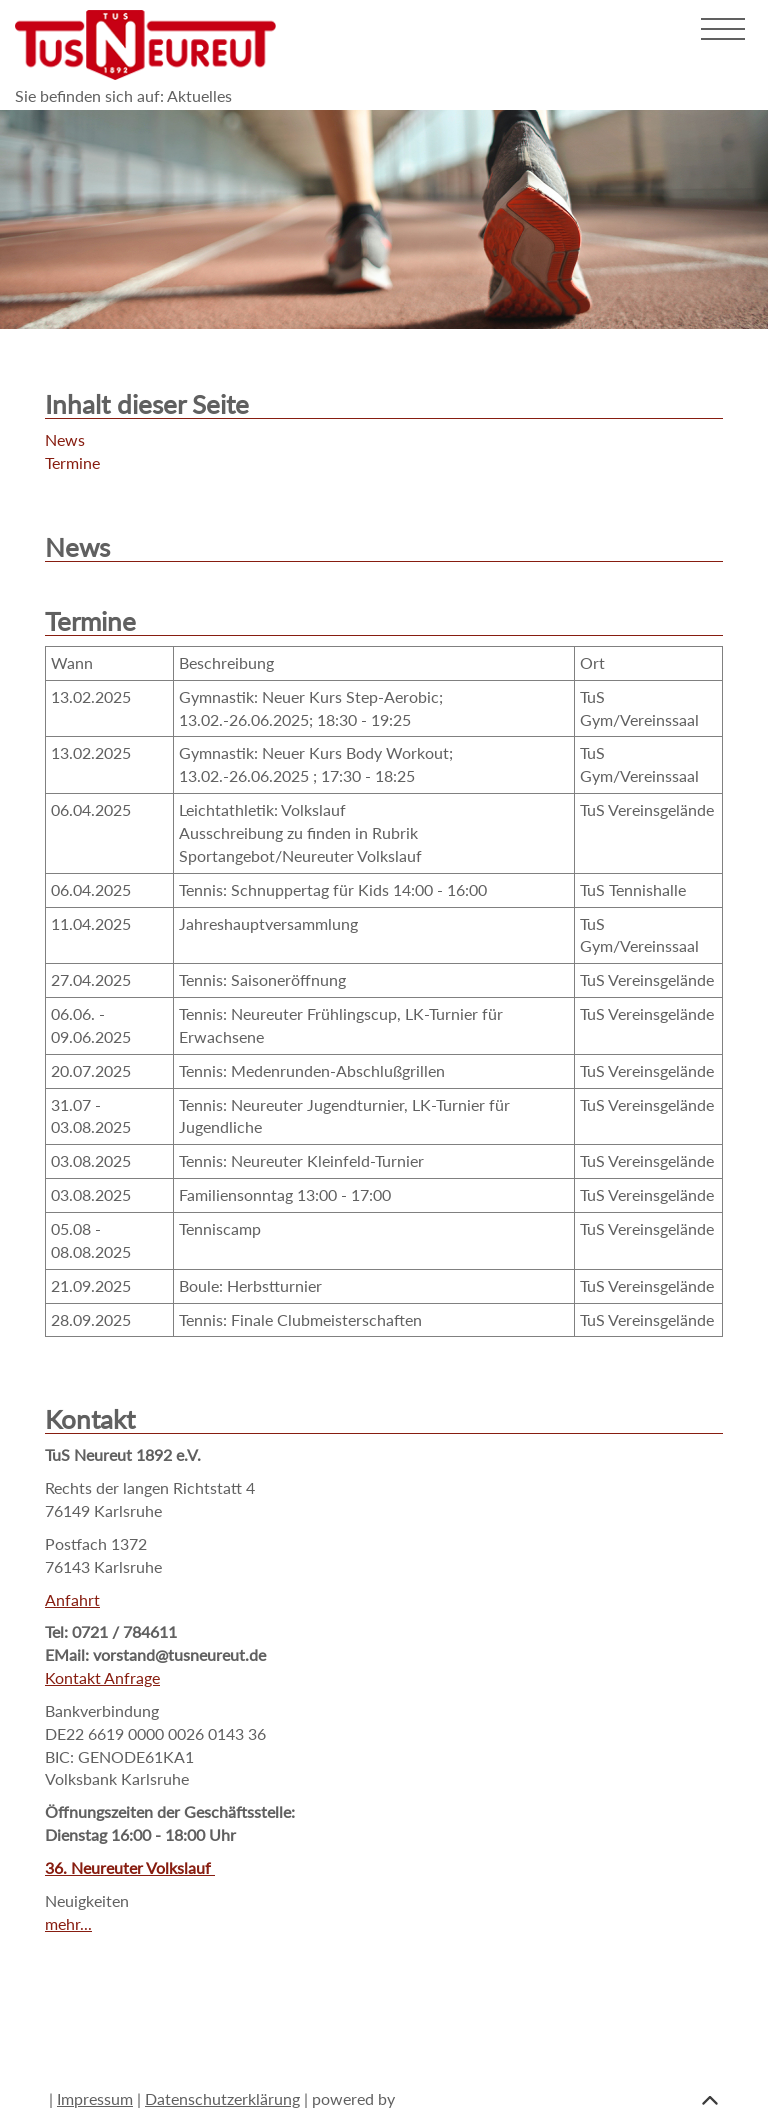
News (65, 439)
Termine (72, 462)
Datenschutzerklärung (222, 2098)
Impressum (95, 2098)
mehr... (68, 1923)
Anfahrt (72, 1599)
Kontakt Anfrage (102, 1677)
